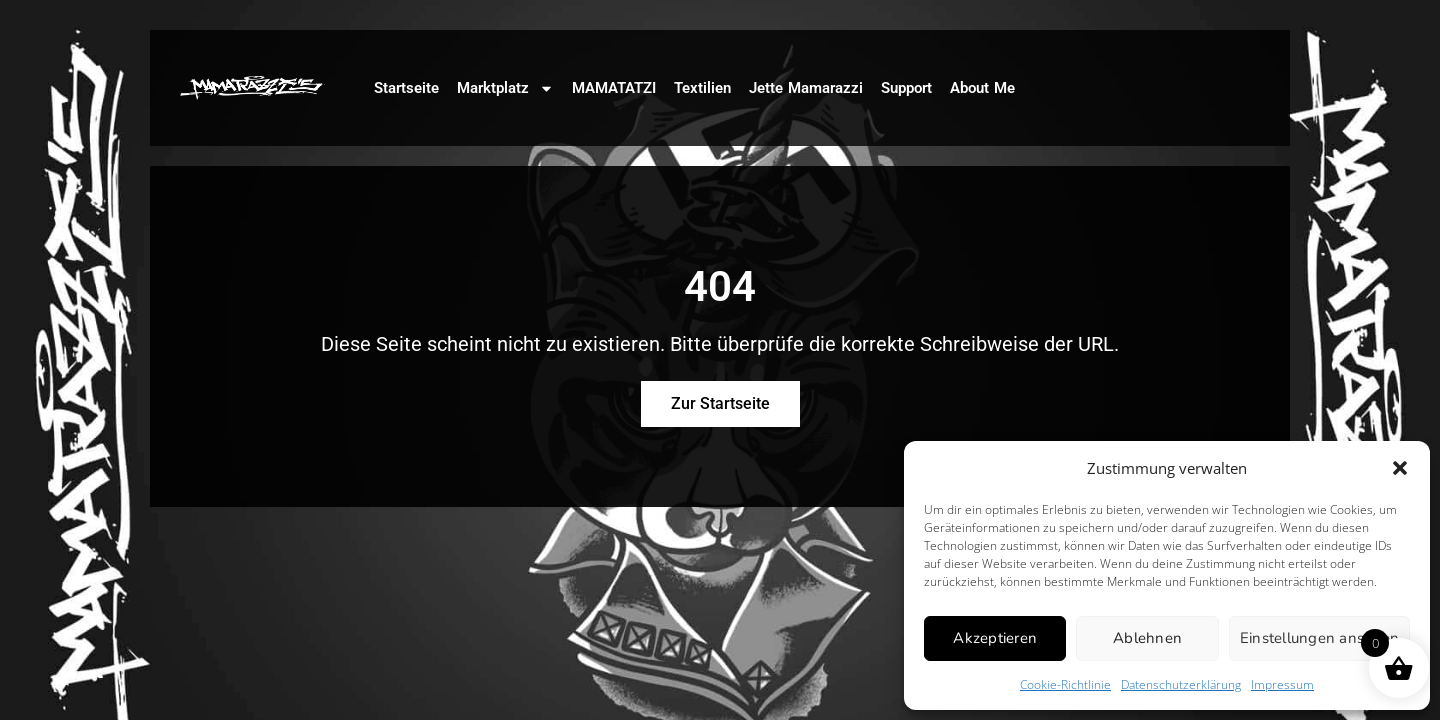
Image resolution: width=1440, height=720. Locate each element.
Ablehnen (1147, 638)
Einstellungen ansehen (1319, 638)
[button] (1400, 468)
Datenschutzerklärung (1181, 684)
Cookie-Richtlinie (1065, 684)
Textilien (702, 88)
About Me (982, 88)
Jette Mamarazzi (806, 88)
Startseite (406, 88)
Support (906, 88)
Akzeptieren (995, 638)
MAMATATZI (614, 88)
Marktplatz (505, 88)
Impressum (1282, 684)
